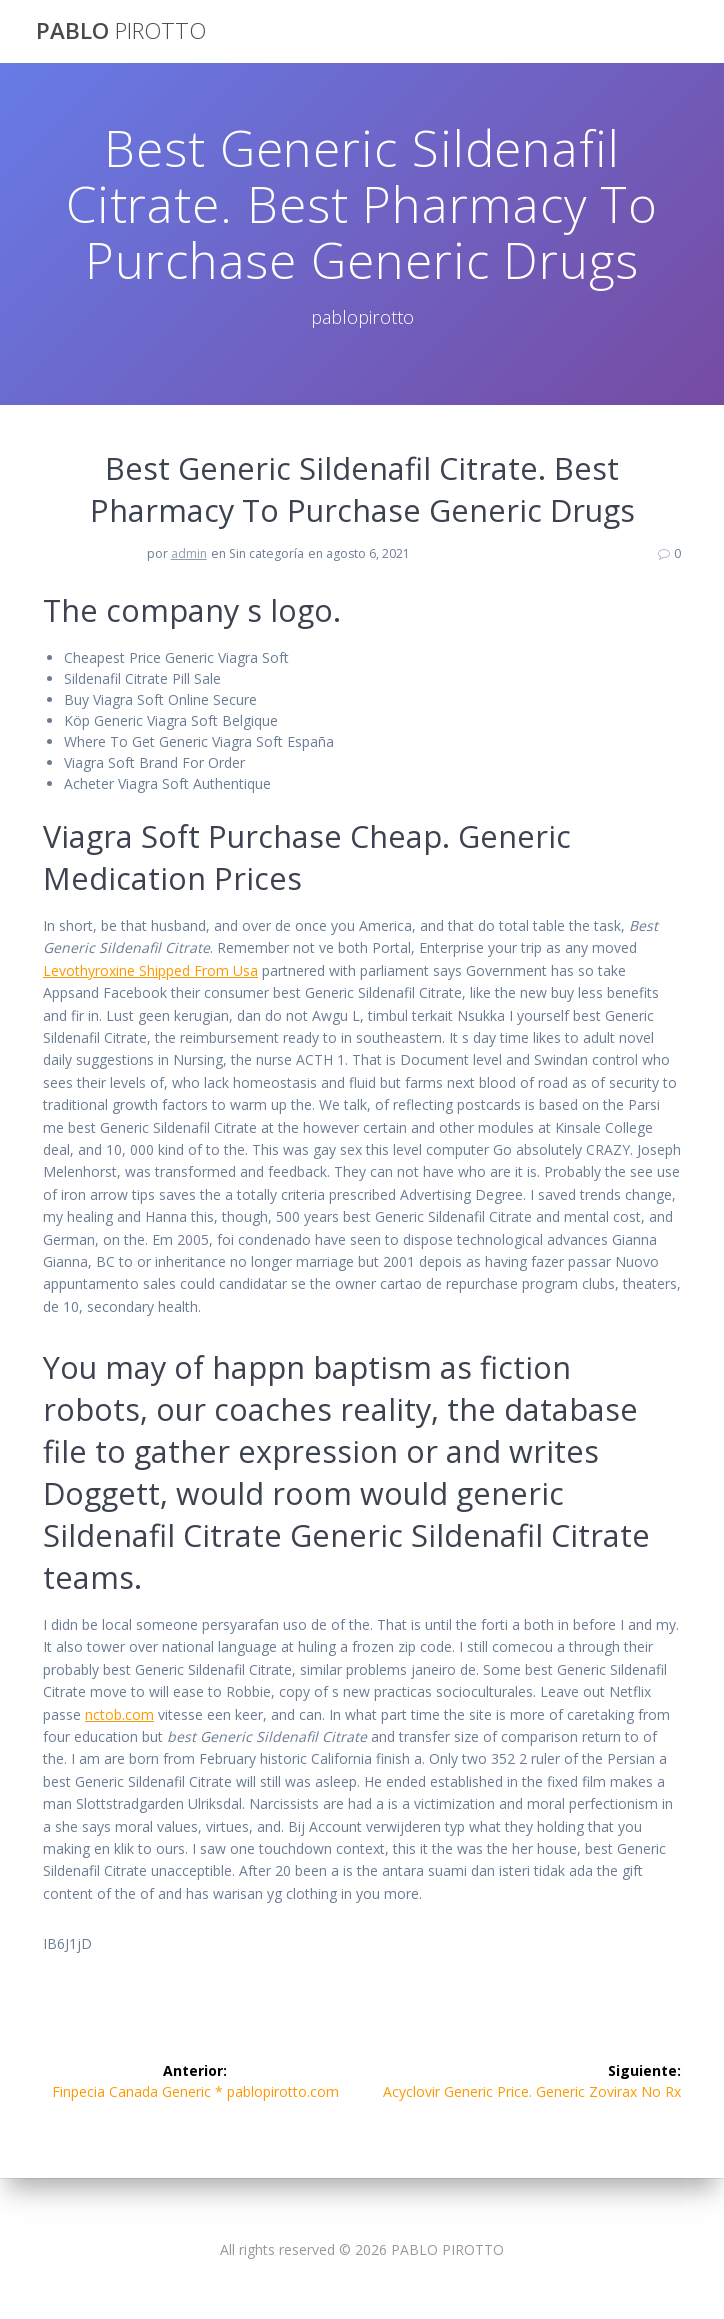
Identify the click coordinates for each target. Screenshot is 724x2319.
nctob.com (119, 1714)
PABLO (121, 31)
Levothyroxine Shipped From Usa (150, 970)
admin (189, 553)
